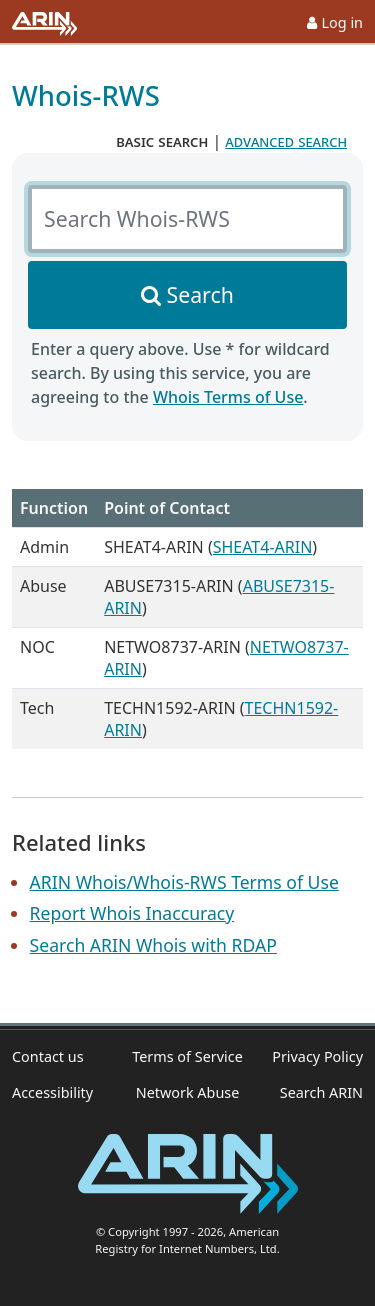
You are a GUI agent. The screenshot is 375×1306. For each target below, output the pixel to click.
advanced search (286, 141)
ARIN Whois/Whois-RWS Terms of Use (184, 882)
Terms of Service (187, 1056)
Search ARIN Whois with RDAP (153, 945)
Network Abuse (188, 1092)
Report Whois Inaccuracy (132, 913)
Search (200, 294)
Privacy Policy (317, 1056)
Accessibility (52, 1092)
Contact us (48, 1056)
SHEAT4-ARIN (263, 547)
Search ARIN (321, 1092)
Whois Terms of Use (228, 397)
